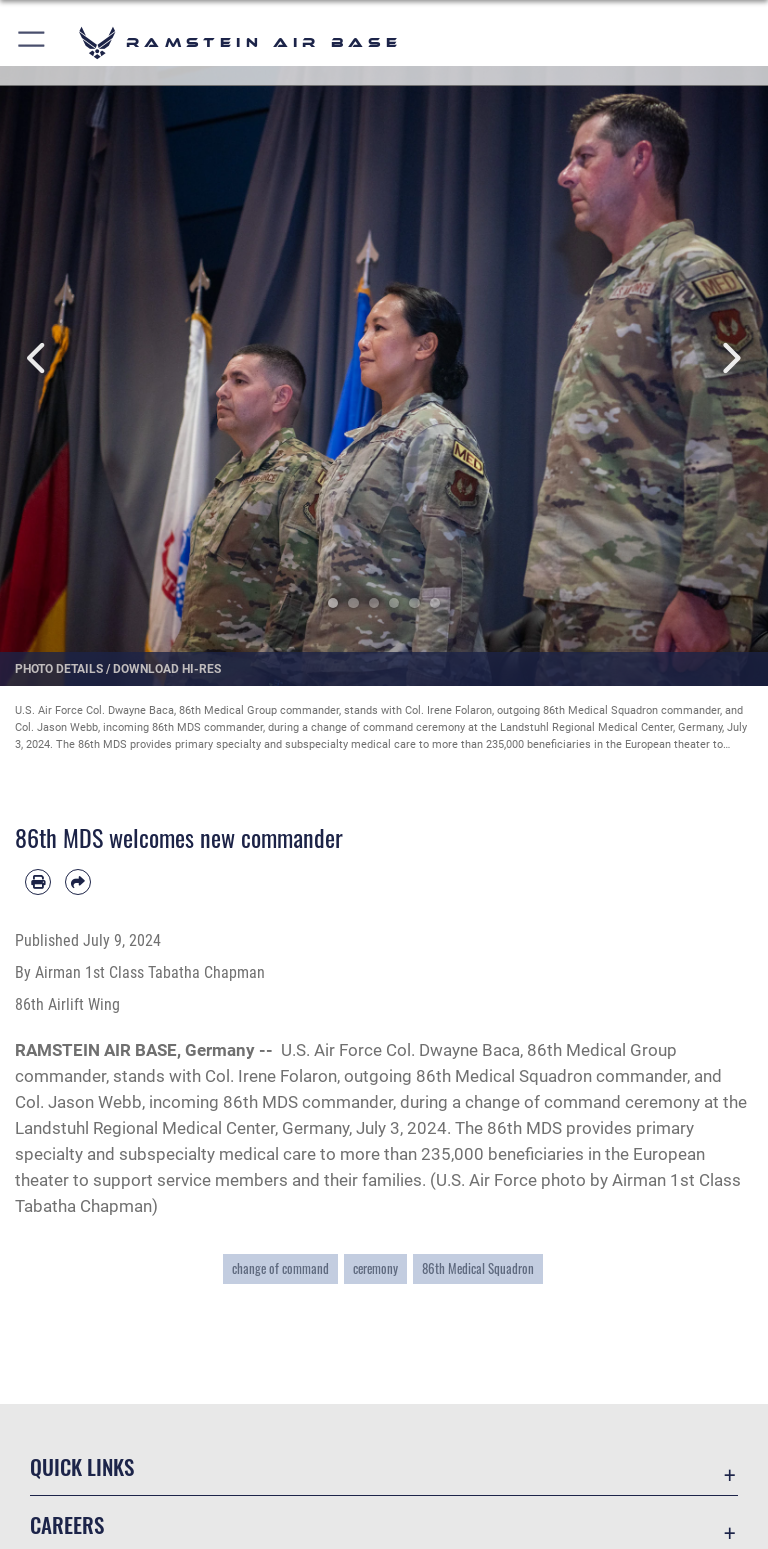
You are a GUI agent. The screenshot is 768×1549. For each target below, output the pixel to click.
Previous (38, 358)
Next (729, 358)
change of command (280, 1268)
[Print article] (38, 882)
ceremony (375, 1268)
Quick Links (82, 1466)
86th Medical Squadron (478, 1268)
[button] (32, 42)
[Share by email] (78, 882)
